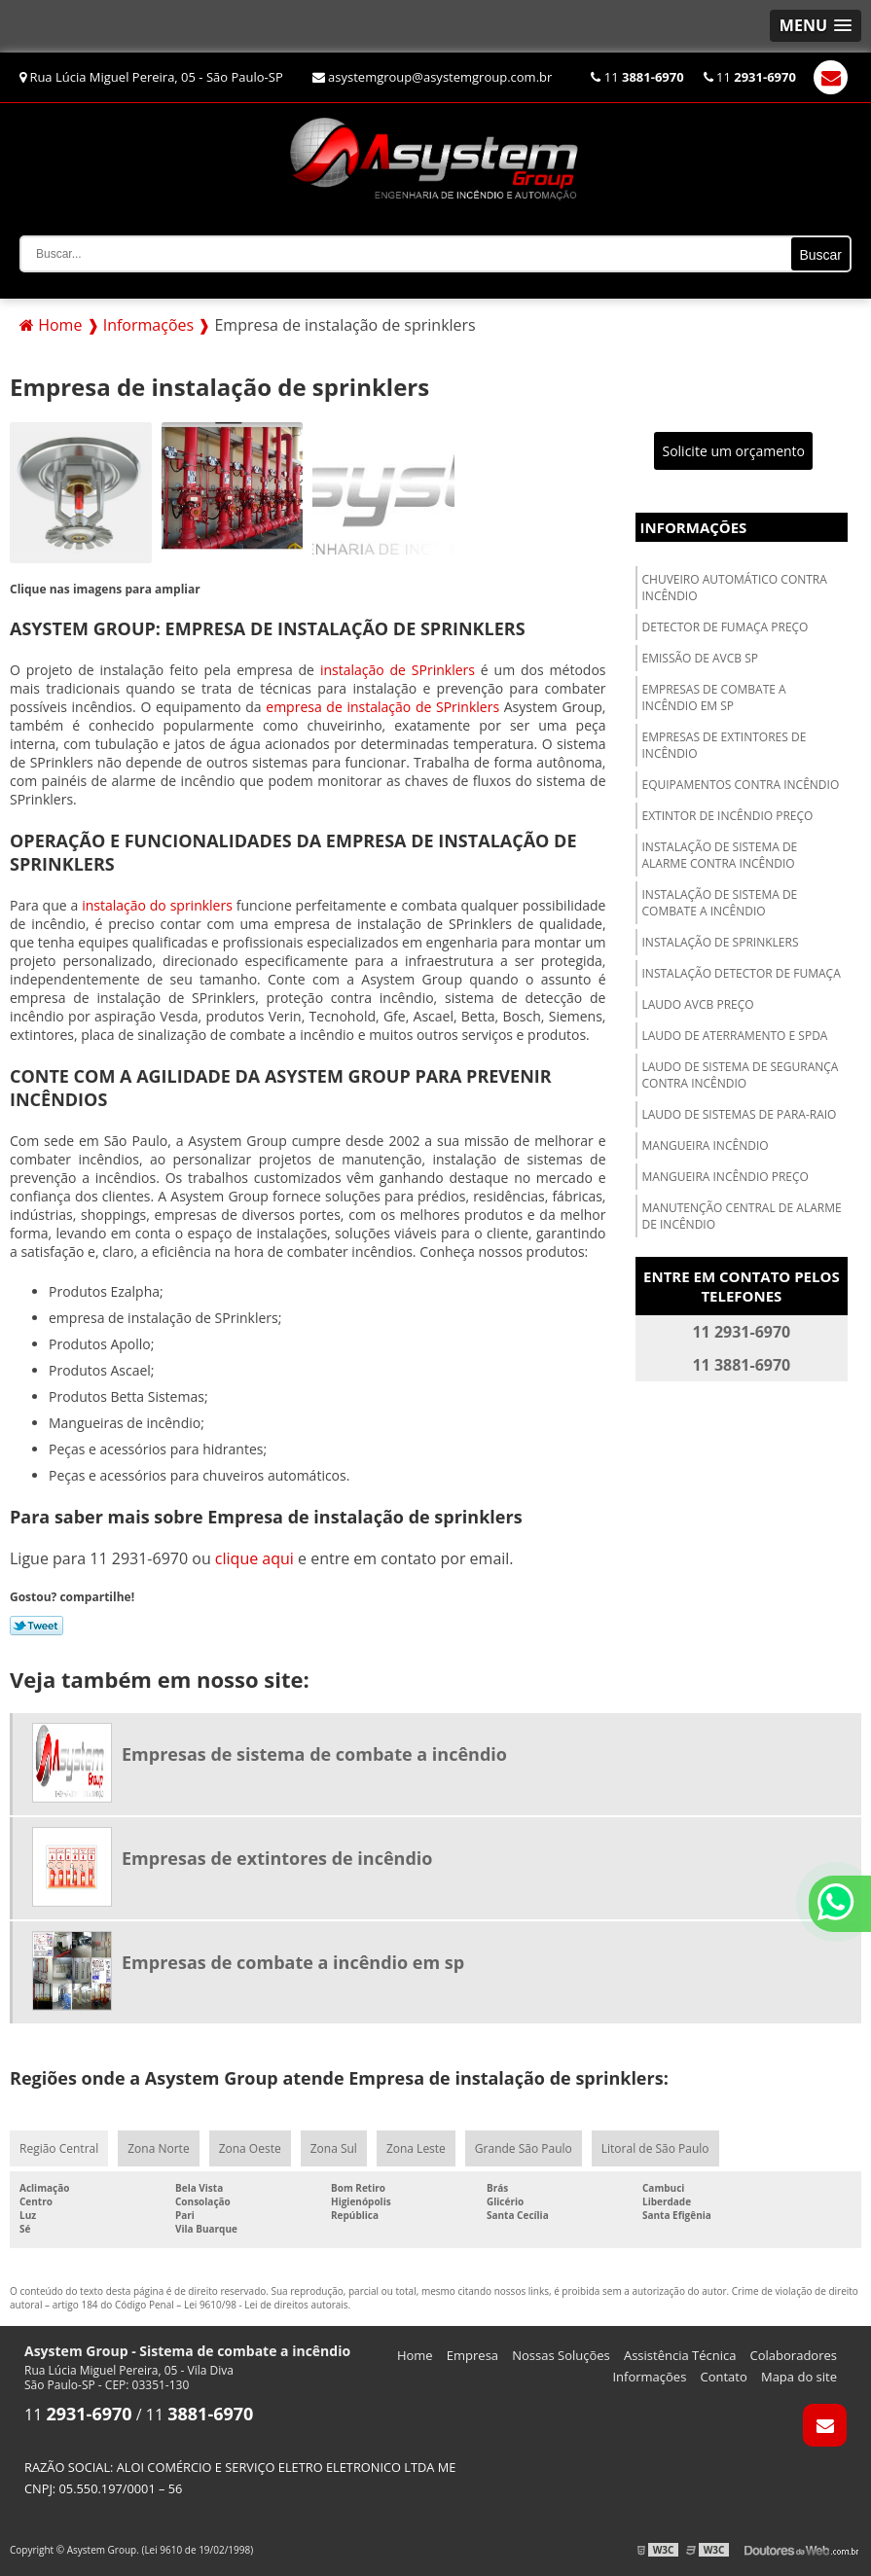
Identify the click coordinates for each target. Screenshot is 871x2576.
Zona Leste (416, 2148)
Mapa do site (799, 2376)
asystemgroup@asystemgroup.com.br (432, 77)
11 (637, 77)
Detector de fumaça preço (725, 627)
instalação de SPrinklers (397, 670)
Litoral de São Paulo (655, 2148)
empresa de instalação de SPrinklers (382, 707)
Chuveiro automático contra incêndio (734, 587)
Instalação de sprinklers (720, 942)
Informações (693, 527)
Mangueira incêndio (705, 1145)
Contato (724, 2376)
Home (415, 2355)
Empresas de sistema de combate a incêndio (314, 1754)
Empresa (472, 2355)
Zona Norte (158, 2148)
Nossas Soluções (561, 2355)
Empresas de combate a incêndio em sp (714, 697)
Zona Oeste (250, 2148)
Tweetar (36, 1625)
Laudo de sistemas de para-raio (739, 1114)
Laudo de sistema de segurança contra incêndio (740, 1074)
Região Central (58, 2148)
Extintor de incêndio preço (728, 815)
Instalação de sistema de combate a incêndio (720, 902)
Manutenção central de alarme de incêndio (742, 1216)
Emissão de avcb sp (700, 658)
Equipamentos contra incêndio (741, 784)
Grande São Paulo (523, 2148)
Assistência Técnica (680, 2355)
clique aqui (254, 1558)
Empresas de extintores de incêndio (724, 745)
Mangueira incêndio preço (725, 1176)
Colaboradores (793, 2355)
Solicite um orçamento (733, 451)
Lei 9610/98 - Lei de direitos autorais (266, 2304)
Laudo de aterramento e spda (735, 1035)
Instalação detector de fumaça (741, 973)
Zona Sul (333, 2148)
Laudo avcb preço (698, 1004)
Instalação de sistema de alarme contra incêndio (720, 855)
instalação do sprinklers (157, 905)
